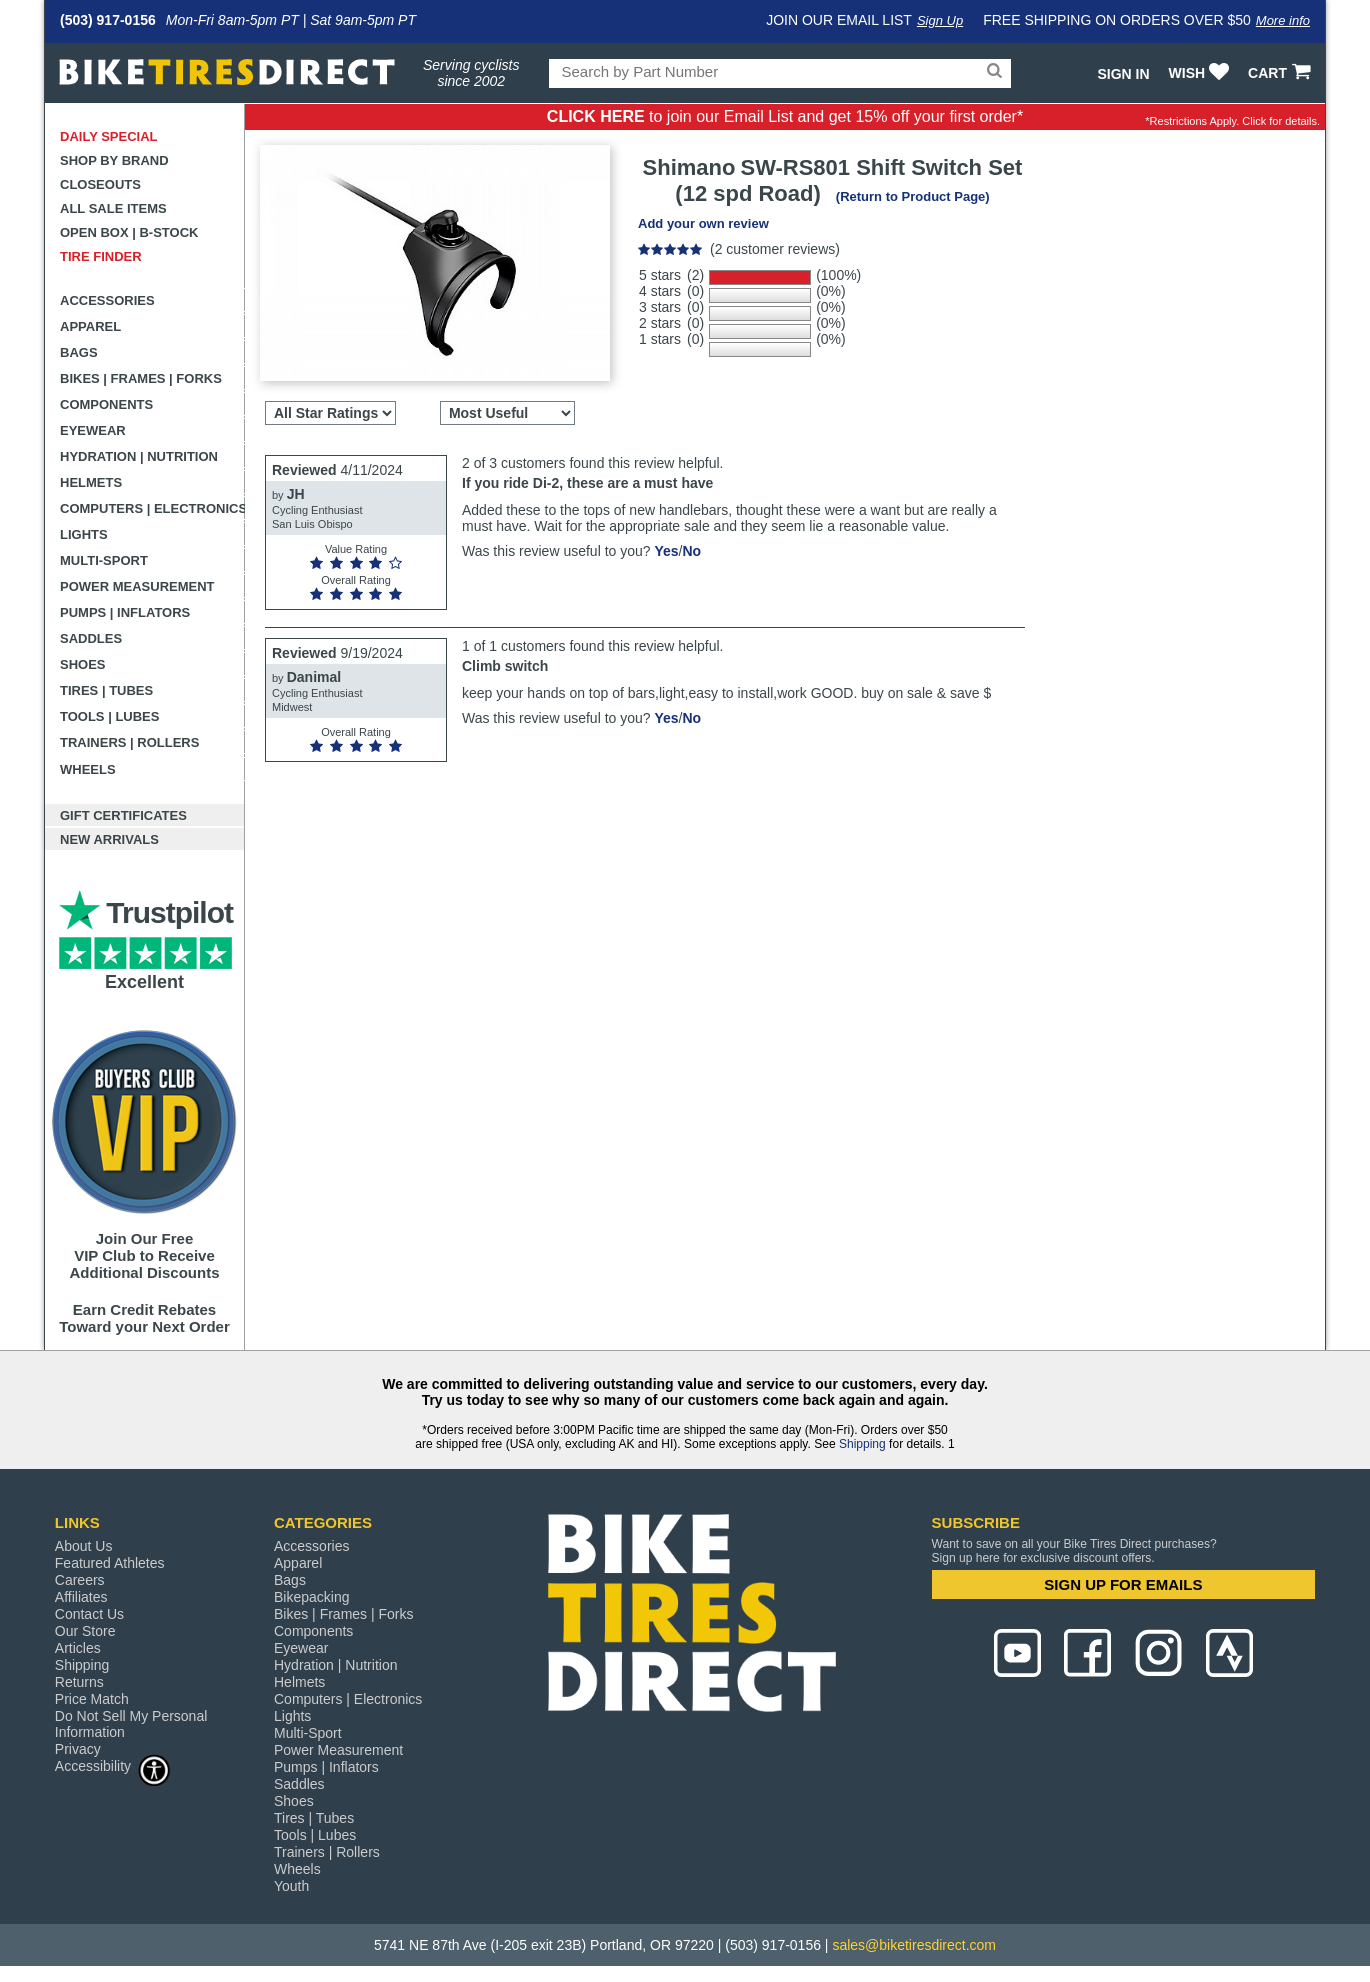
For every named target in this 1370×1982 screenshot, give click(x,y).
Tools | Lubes (109, 716)
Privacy (78, 1749)
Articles (78, 1648)
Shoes (83, 664)
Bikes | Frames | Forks (141, 378)
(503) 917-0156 (108, 20)
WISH (1201, 73)
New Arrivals (109, 839)
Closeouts (100, 184)
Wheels (88, 769)
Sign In (1123, 74)
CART (1281, 73)
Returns (79, 1682)
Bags (79, 352)
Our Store (85, 1631)
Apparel (90, 326)
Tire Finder (101, 256)
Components (106, 404)
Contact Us (89, 1614)
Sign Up (940, 20)
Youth (291, 1886)
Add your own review (703, 223)
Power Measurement (137, 586)
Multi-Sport (104, 560)
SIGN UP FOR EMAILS (1123, 1584)
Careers (80, 1580)
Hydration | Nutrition (139, 456)
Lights (84, 534)
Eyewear (93, 430)
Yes (666, 551)
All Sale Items (113, 208)
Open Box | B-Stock (129, 232)
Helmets (91, 482)
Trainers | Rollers (129, 742)
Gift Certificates (123, 815)
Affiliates (81, 1597)
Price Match (92, 1699)
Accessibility (113, 1765)
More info (1283, 20)
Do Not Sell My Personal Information (131, 1724)
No (691, 551)
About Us (84, 1546)
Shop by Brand (114, 160)
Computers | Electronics (152, 508)
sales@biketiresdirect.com (914, 1945)
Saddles (91, 638)
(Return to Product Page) (913, 196)
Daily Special (109, 136)
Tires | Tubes (106, 690)
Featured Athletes (110, 1563)
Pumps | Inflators (125, 612)
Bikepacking (312, 1597)
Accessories (107, 300)
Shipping (862, 1444)
